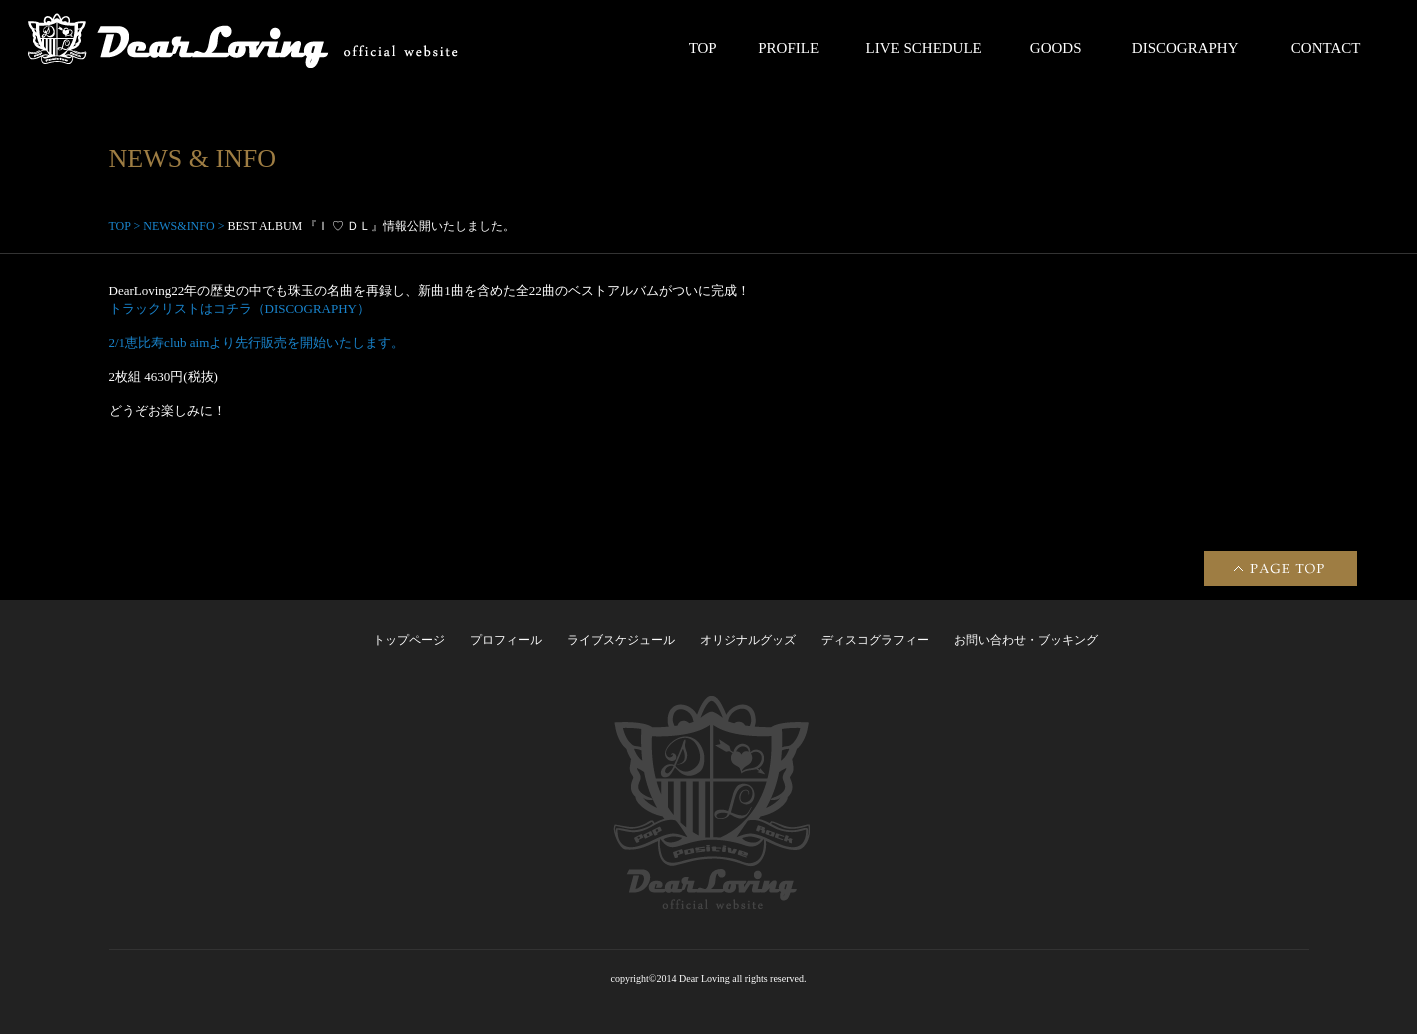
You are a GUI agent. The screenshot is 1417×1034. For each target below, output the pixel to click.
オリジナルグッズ (748, 640)
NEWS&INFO (178, 226)
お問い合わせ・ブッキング (1026, 640)
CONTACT (1326, 48)
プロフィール (506, 640)
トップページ (409, 640)
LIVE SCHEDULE (924, 48)
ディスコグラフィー (875, 640)
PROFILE (788, 48)
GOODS (1056, 48)
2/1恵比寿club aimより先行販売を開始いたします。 (257, 342)
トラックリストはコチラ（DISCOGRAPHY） (239, 308)
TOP (703, 48)
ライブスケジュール (621, 640)
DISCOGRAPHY (1185, 48)
